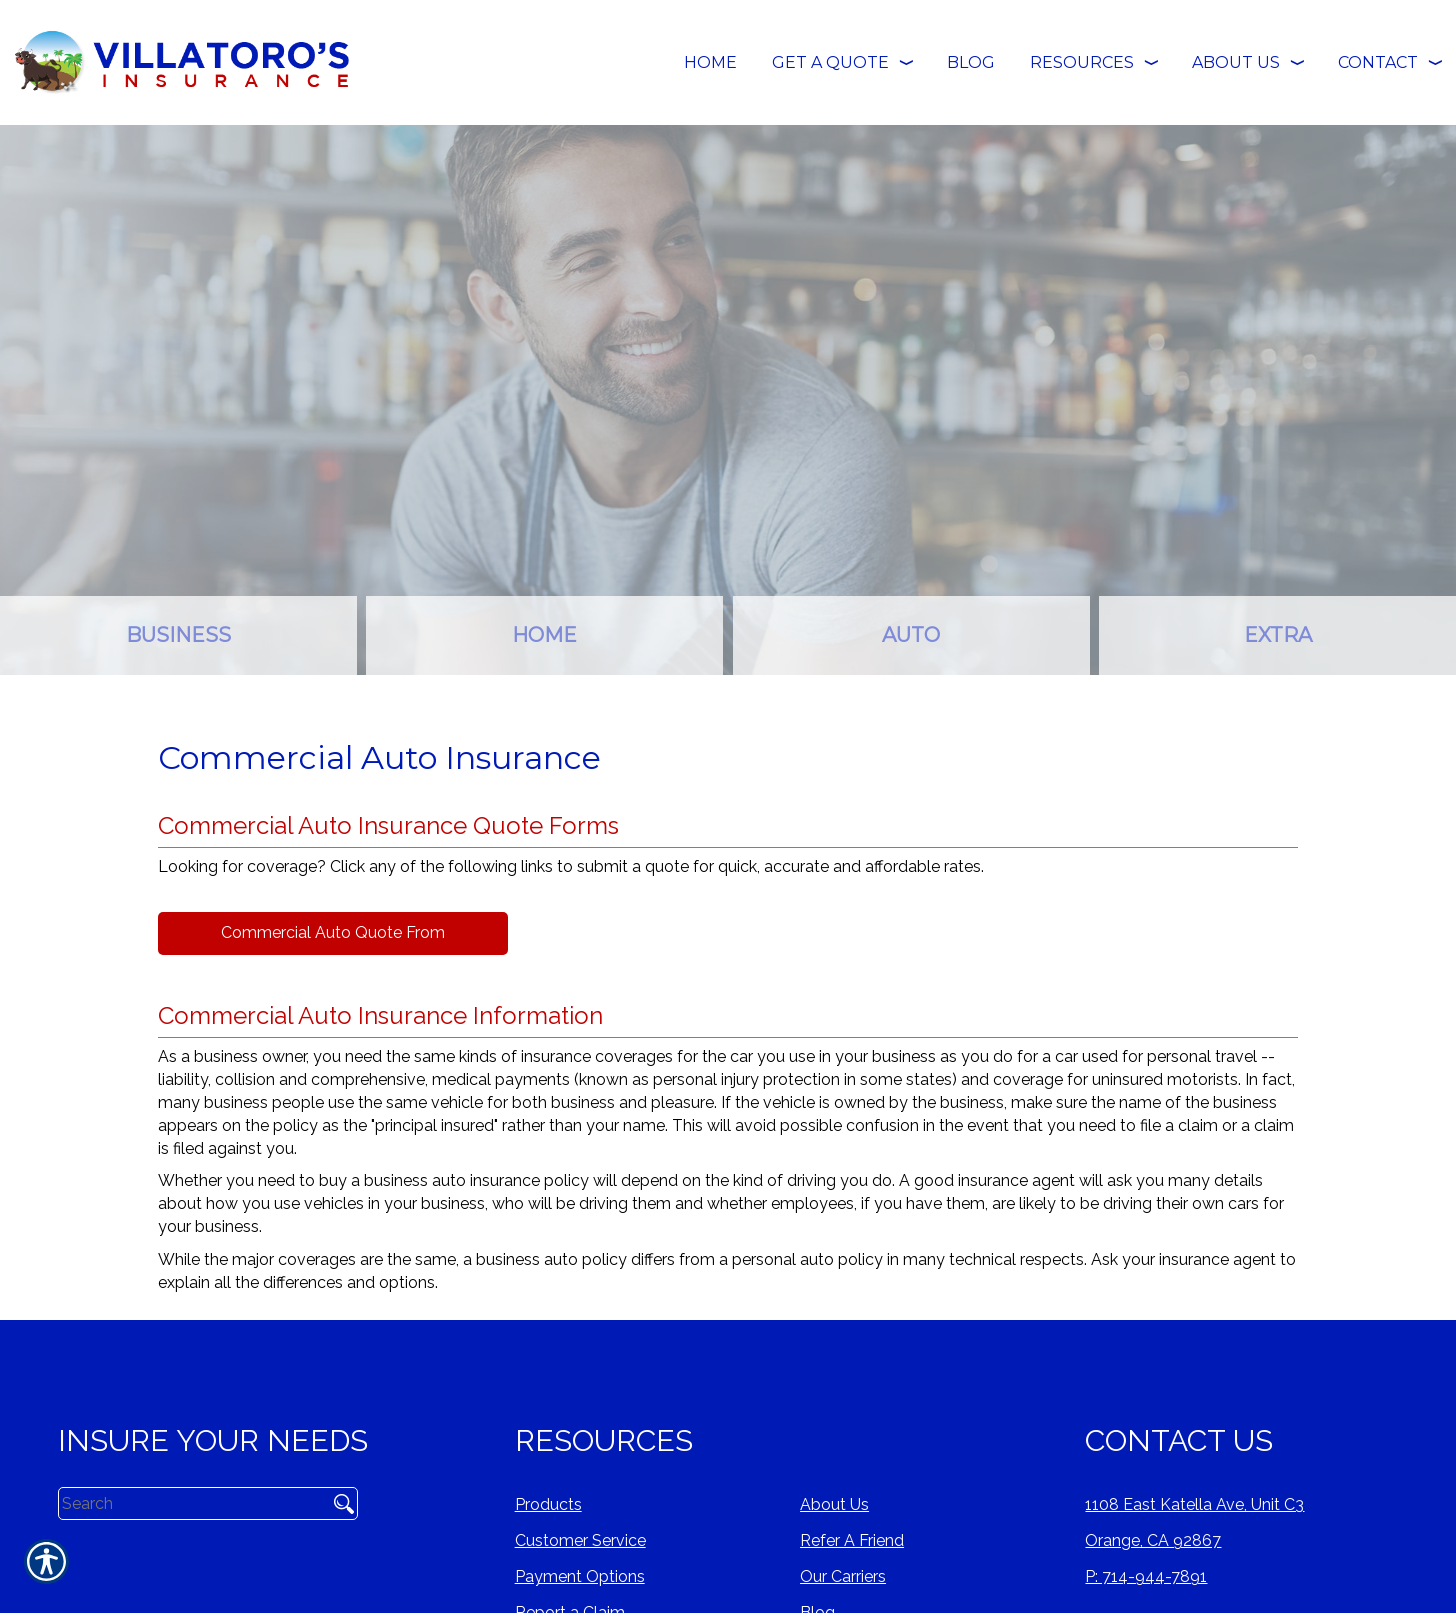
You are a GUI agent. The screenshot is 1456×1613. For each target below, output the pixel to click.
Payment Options (580, 1576)
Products (548, 1504)
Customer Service (580, 1540)
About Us (834, 1504)
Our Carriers (843, 1576)
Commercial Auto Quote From (333, 932)
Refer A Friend (852, 1540)
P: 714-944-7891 (1146, 1576)
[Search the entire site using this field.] (185, 1503)
